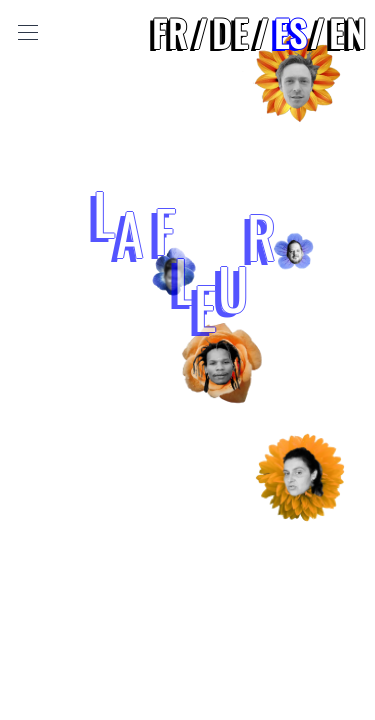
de (231, 32)
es (290, 32)
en (348, 32)
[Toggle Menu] (28, 33)
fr (170, 32)
